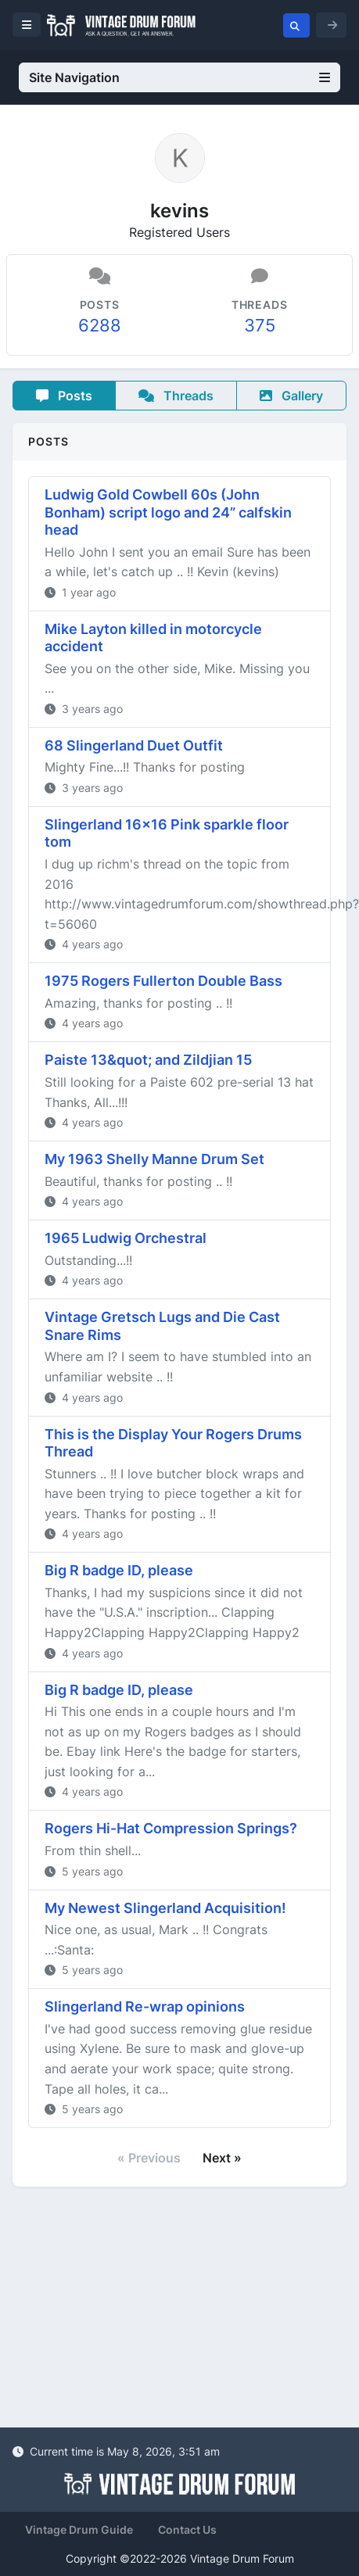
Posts (64, 395)
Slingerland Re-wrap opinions (145, 2006)
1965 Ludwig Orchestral (125, 1238)
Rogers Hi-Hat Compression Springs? (171, 1828)
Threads (176, 395)
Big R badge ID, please (119, 1570)
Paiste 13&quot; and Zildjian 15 (148, 1060)
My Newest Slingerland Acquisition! (165, 1908)
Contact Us (187, 2529)
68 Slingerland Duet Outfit (134, 745)
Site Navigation (179, 77)
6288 (99, 325)
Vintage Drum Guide (79, 2529)
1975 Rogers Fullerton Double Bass (163, 981)
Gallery (291, 395)
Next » (222, 2158)
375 (259, 325)
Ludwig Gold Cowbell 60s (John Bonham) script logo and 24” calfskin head (168, 512)
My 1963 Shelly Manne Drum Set (154, 1159)
